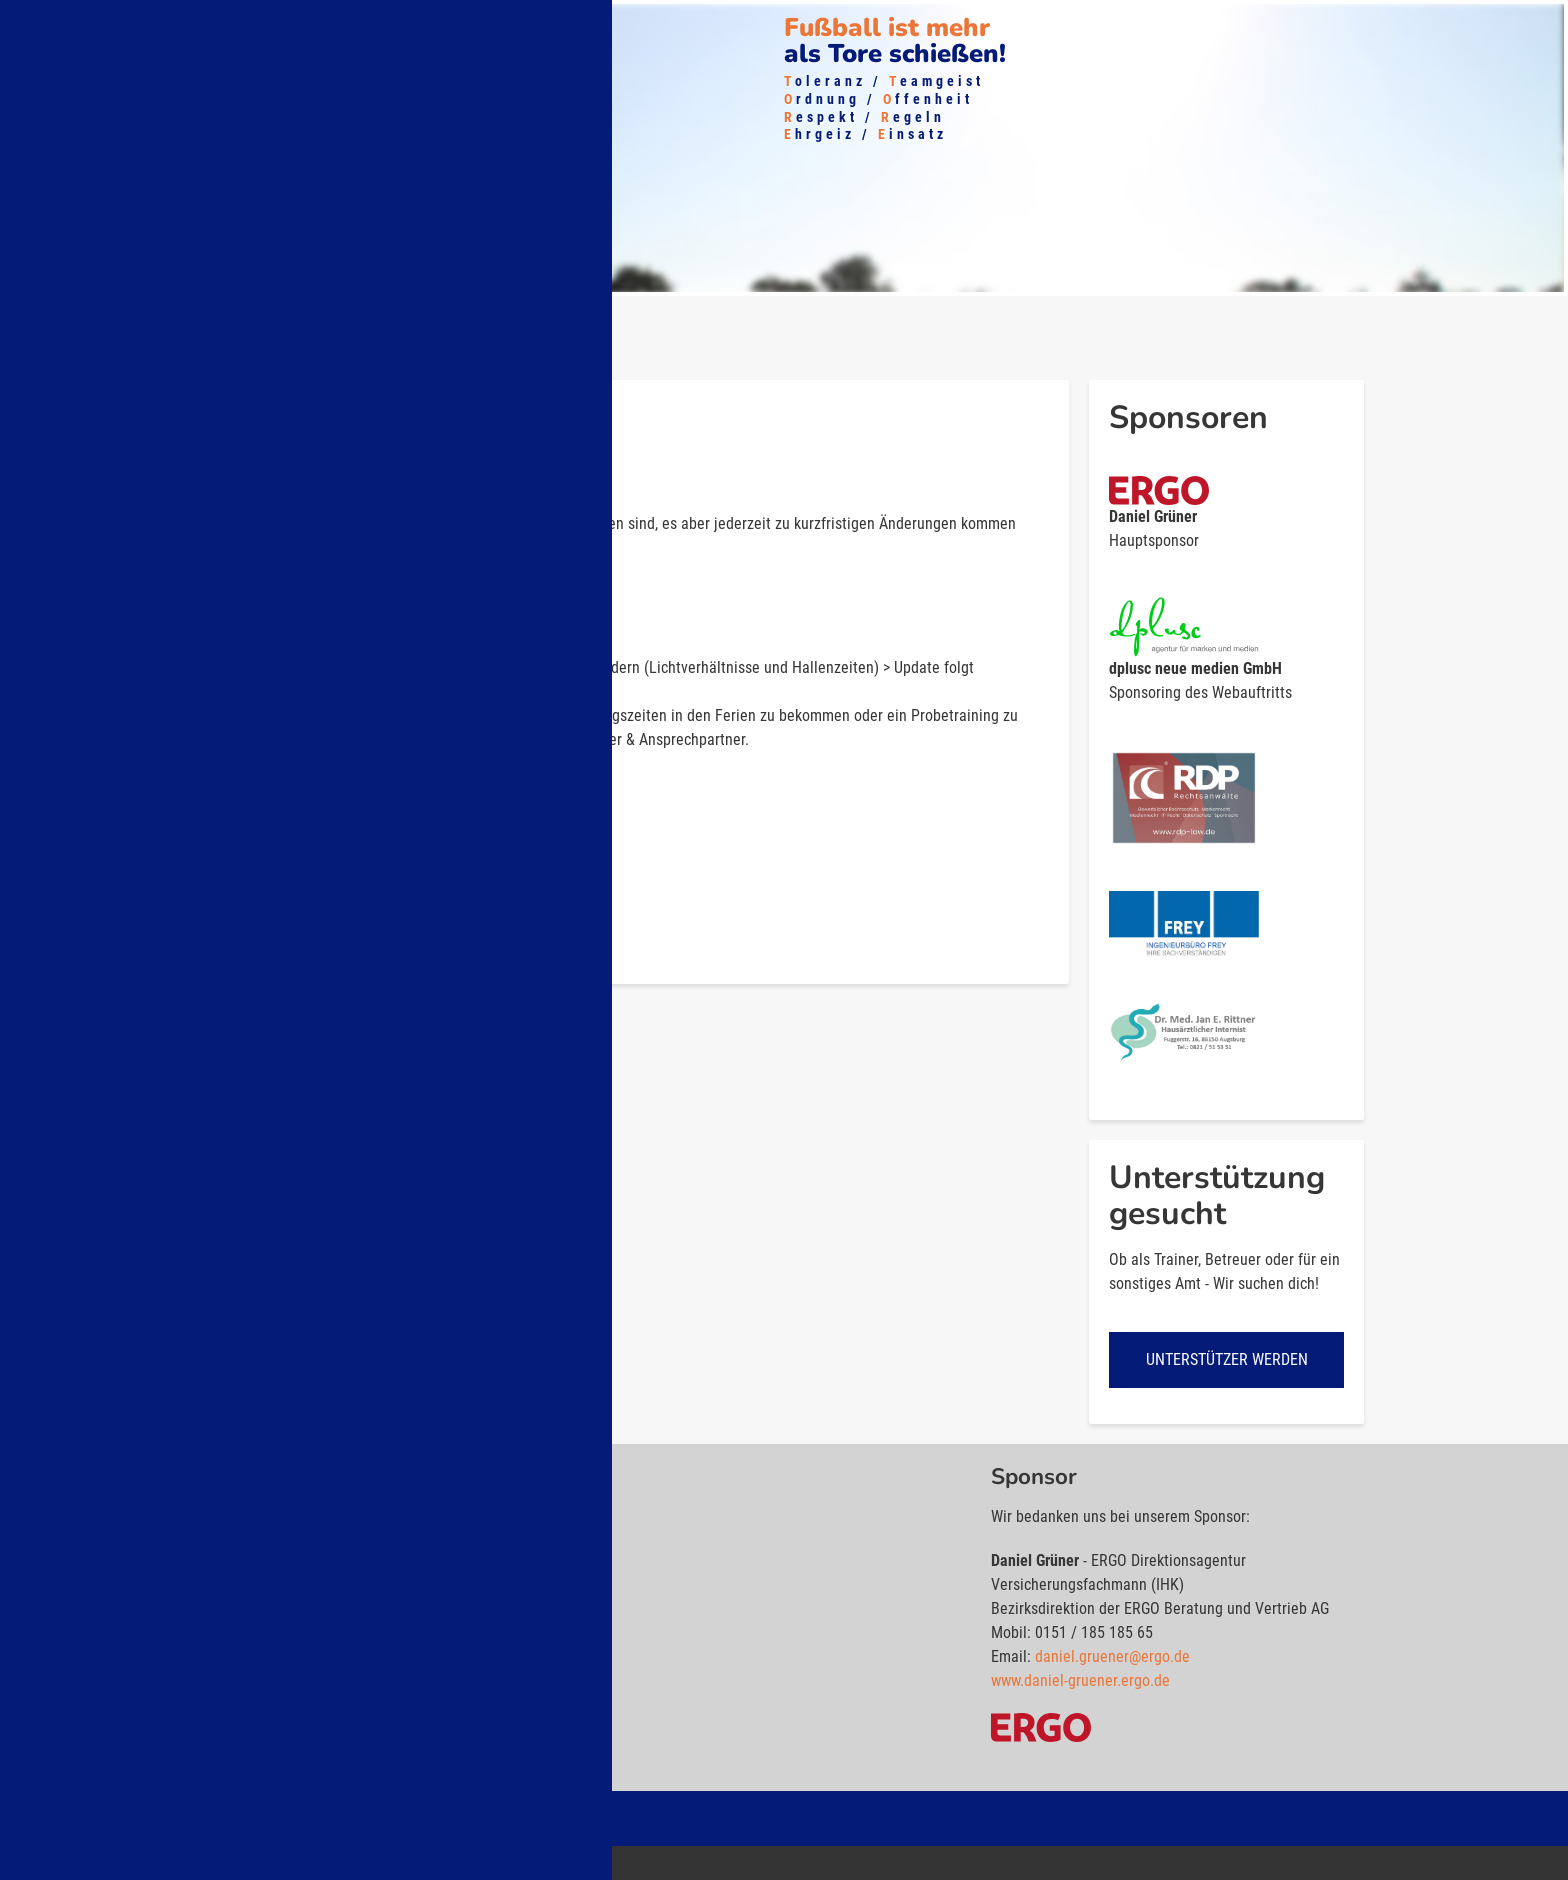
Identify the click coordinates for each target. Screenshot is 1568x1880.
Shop (411, 25)
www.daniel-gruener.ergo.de (1080, 1682)
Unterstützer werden (1227, 1361)
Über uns (58, 25)
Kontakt (557, 25)
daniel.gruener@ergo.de (1112, 1658)
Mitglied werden (306, 25)
